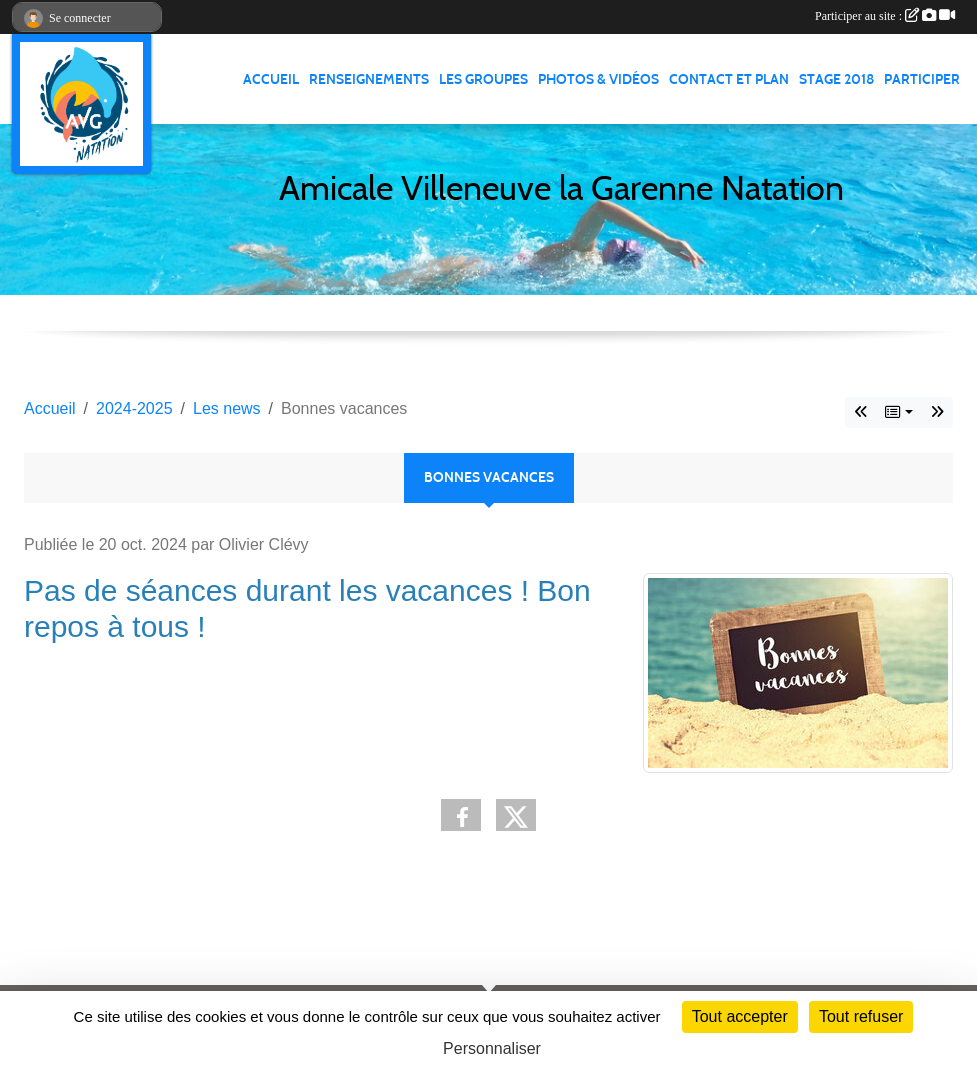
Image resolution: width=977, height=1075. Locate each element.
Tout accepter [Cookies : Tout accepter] (740, 1016)
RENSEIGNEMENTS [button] (369, 79)
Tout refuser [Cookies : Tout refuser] (861, 1016)
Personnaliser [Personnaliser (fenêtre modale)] (492, 1048)
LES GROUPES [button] (483, 79)
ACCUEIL (271, 79)
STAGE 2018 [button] (836, 79)
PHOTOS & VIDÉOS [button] (598, 79)
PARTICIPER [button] (922, 79)
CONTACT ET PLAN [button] (729, 79)
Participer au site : (885, 16)
